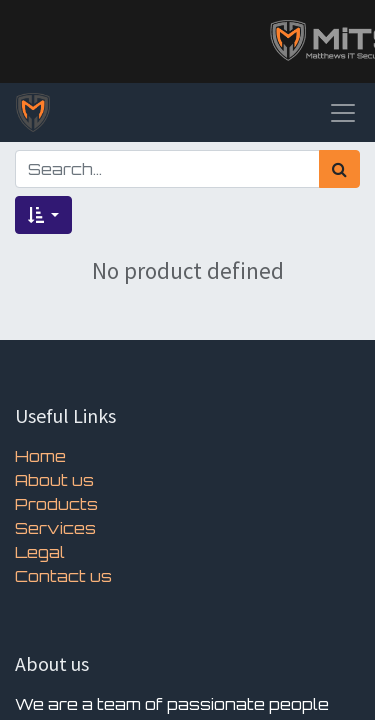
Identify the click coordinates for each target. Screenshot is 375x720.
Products (56, 504)
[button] (43, 215)
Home (40, 456)
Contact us (63, 576)
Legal (40, 552)
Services (55, 528)
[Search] (339, 169)
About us (54, 480)
